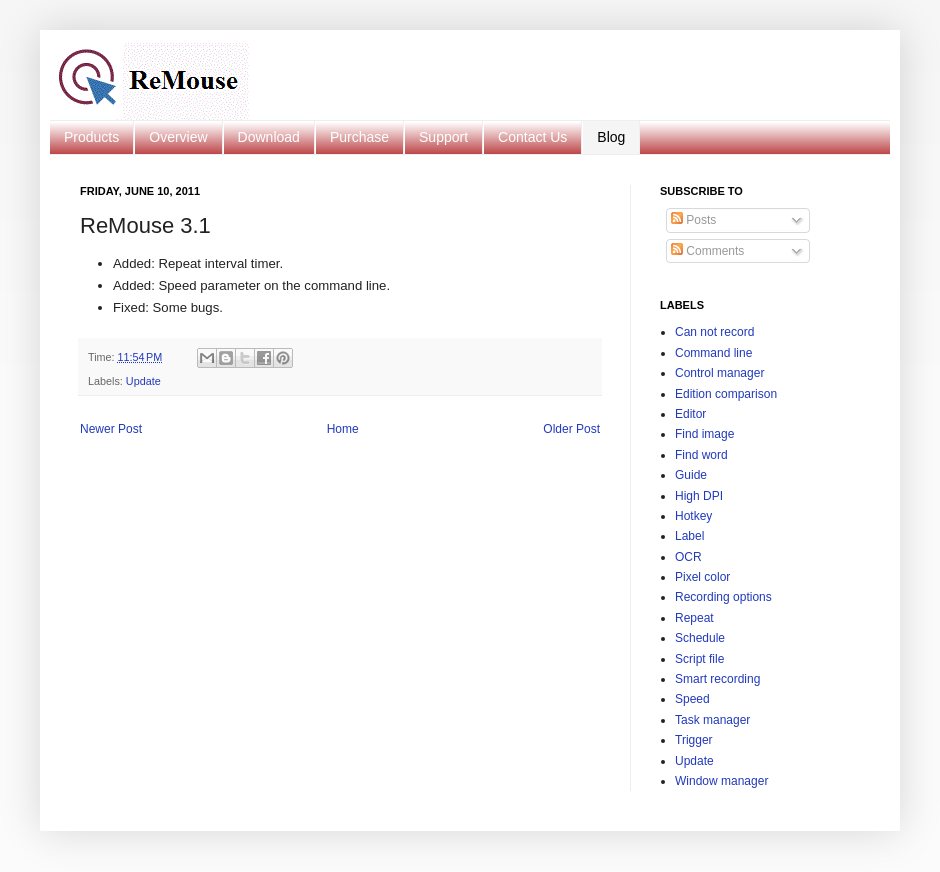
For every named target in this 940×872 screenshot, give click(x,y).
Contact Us (532, 137)
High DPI (699, 496)
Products (91, 137)
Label (689, 536)
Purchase (359, 137)
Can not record (714, 332)
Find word (701, 455)
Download (269, 137)
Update (143, 381)
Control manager (719, 373)
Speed (692, 699)
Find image (704, 434)
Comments (707, 251)
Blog (611, 137)
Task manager (712, 720)
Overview (178, 137)
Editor (690, 414)
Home (343, 429)
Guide (691, 475)
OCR (688, 557)
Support (443, 137)
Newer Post (111, 429)
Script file (699, 659)
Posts (693, 220)
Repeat (694, 618)
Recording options (723, 597)
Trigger (694, 740)
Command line (713, 353)
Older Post (571, 429)
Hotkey (693, 516)
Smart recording (717, 679)
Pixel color (702, 577)
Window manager (721, 781)
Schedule (700, 638)
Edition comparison (726, 394)
